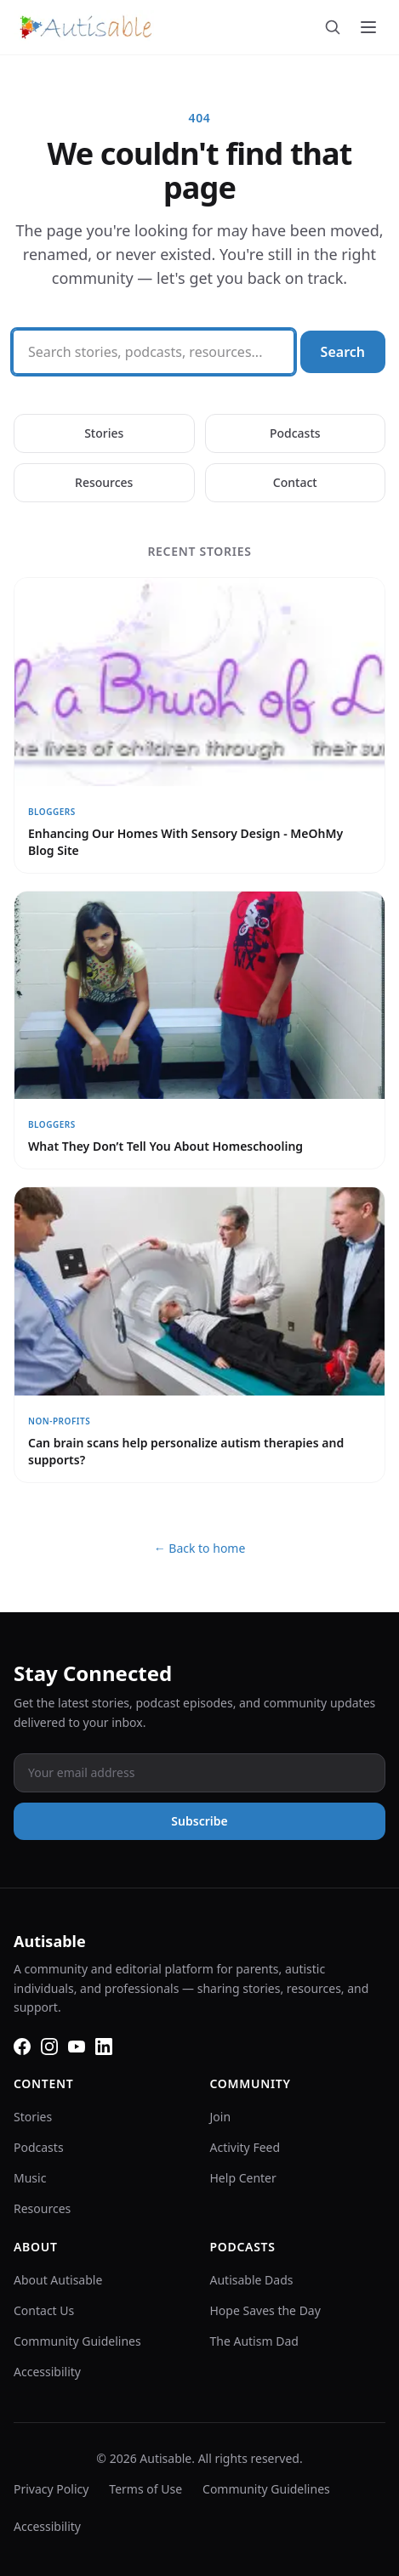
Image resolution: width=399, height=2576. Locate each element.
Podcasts (295, 433)
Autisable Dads (252, 2280)
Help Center (243, 2178)
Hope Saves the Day (265, 2310)
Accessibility (47, 2372)
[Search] (332, 27)
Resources (104, 482)
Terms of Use (145, 2489)
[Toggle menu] (368, 27)
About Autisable (58, 2280)
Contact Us (44, 2310)
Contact (295, 482)
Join (220, 2117)
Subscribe (199, 1821)
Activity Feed (245, 2147)
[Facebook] (22, 2046)
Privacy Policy (51, 2489)
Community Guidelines (77, 2341)
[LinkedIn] (103, 2046)
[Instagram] (49, 2046)
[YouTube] (76, 2046)
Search (343, 352)
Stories (103, 433)
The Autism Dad (254, 2341)
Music (30, 2178)
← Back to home (200, 1548)
